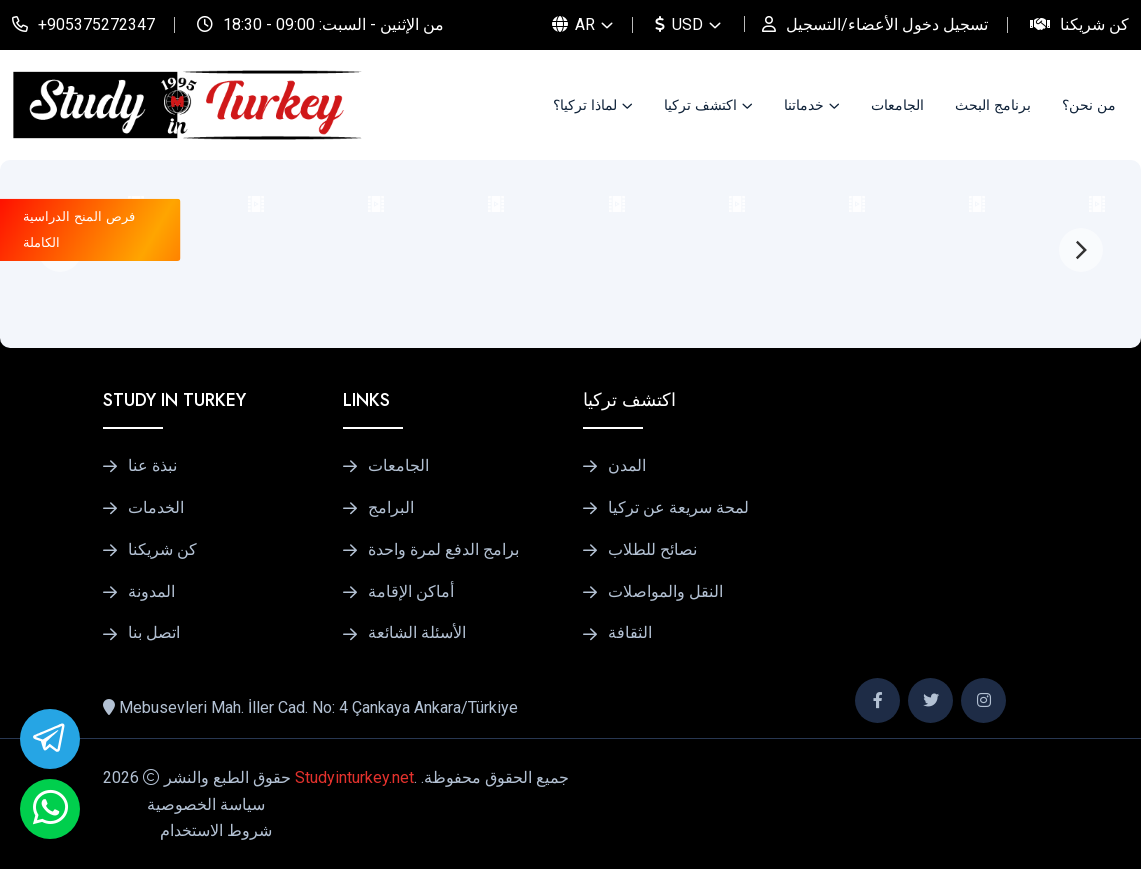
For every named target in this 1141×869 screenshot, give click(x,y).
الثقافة (630, 633)
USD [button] (679, 24)
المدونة (151, 592)
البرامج (391, 508)
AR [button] (573, 24)
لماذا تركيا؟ (585, 105)
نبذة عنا (152, 466)
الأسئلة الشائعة (417, 633)
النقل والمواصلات (665, 592)
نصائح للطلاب (652, 550)
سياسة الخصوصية (206, 804)
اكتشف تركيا (700, 105)
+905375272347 (96, 24)
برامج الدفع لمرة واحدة (443, 550)
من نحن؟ (1089, 105)
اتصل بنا (154, 633)
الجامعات (897, 105)
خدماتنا (804, 105)
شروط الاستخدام (216, 830)
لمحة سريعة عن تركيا (678, 508)
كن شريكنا (1094, 24)
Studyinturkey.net (354, 777)
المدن (627, 466)
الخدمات (156, 508)
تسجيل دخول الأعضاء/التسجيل (887, 24)
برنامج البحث (993, 105)
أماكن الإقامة (411, 592)
